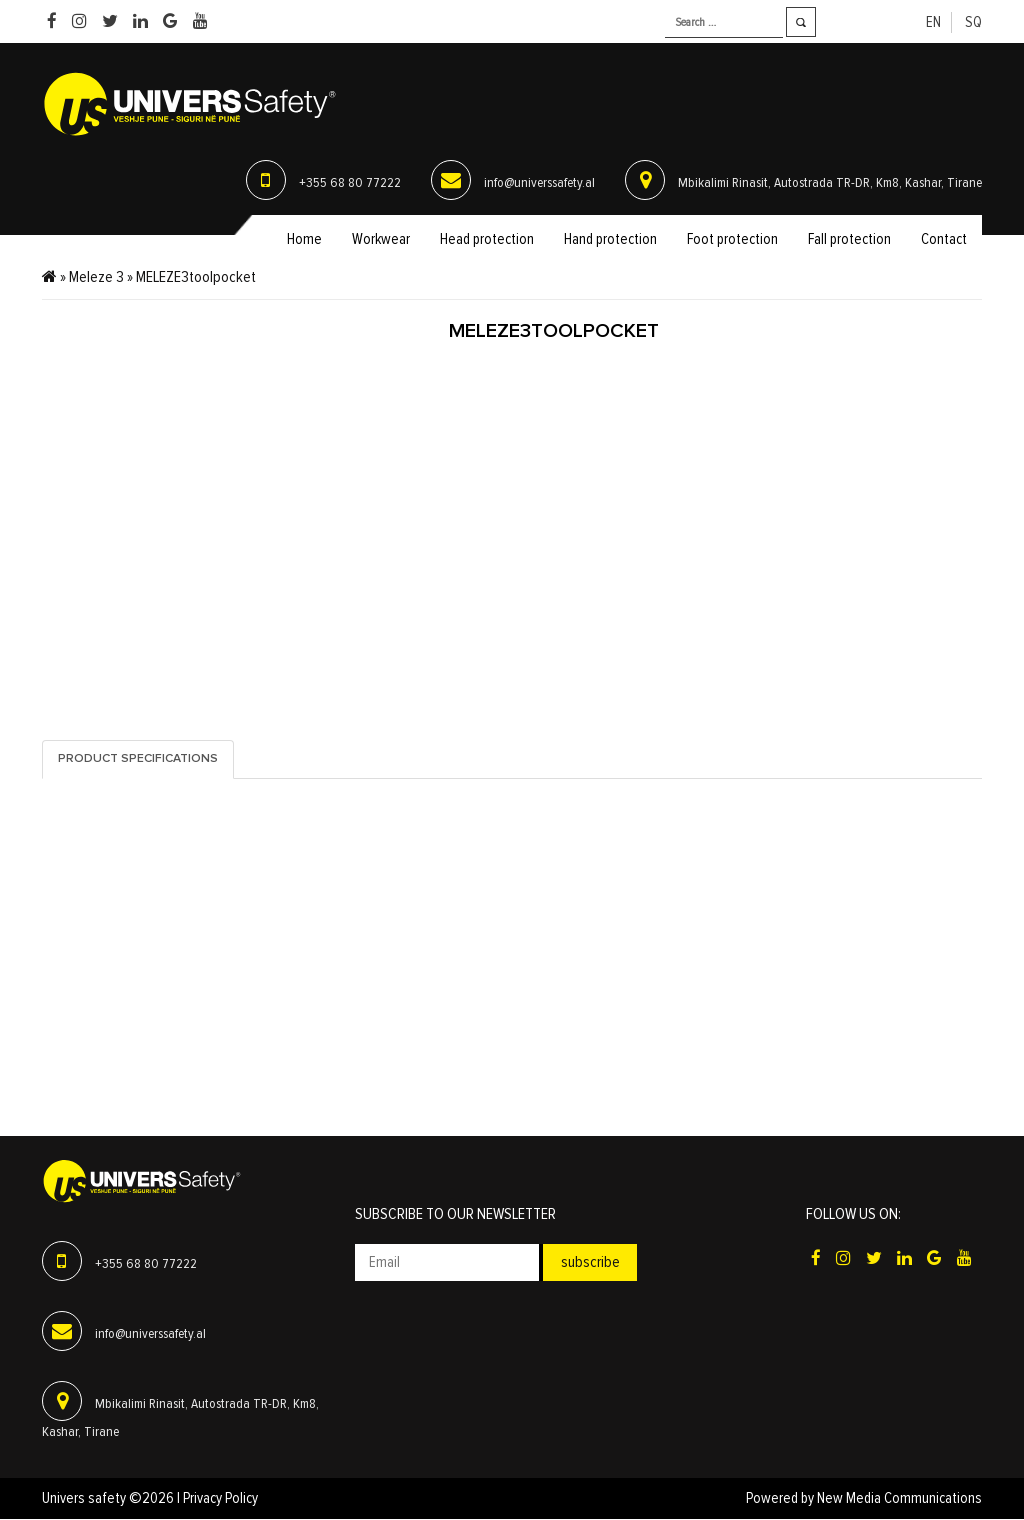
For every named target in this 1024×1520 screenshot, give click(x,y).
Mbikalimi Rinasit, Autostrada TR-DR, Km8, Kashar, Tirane (830, 184)
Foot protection (732, 240)
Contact (944, 240)
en (933, 22)
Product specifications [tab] (138, 760)
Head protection (487, 240)
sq (973, 22)
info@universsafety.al (539, 184)
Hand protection (610, 240)
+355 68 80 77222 (350, 184)
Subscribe (590, 1263)
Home (304, 240)
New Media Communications (899, 1499)
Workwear (381, 240)
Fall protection (849, 240)
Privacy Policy (220, 1499)
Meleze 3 (96, 278)
